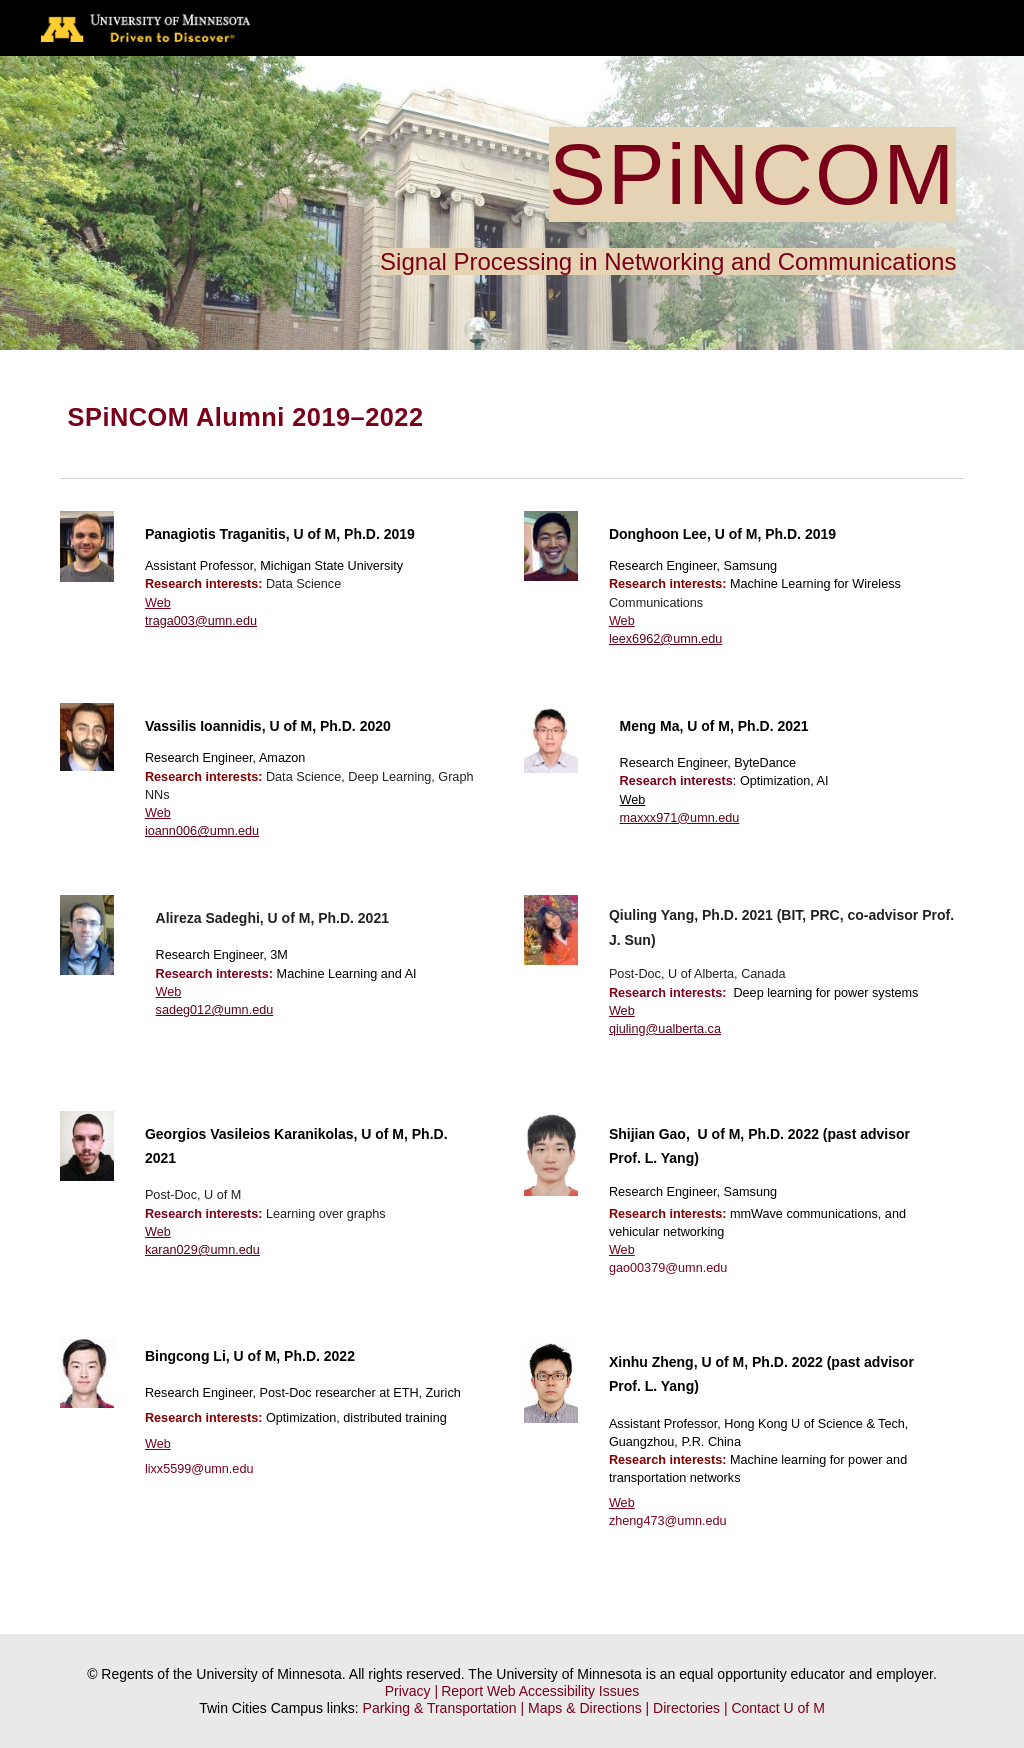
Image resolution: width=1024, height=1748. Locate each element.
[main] (512, 203)
